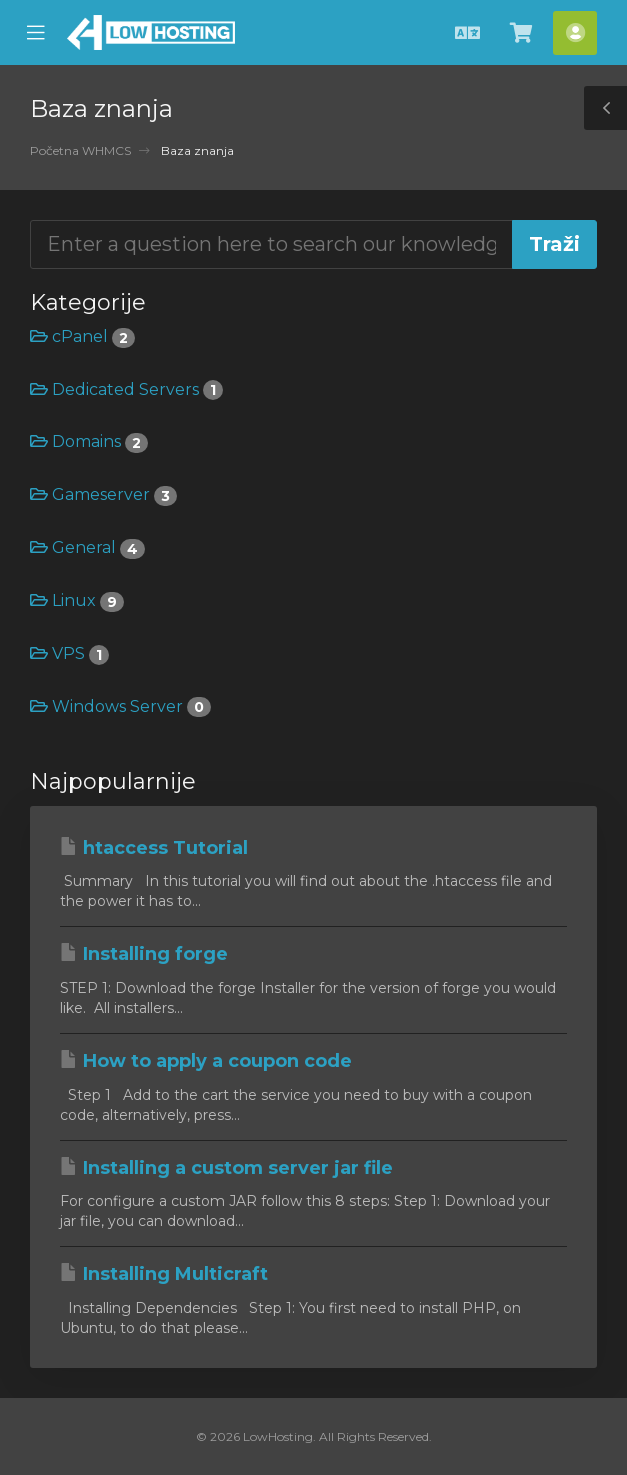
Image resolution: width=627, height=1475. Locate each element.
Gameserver (103, 494)
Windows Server (120, 706)
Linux (77, 600)
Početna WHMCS (80, 150)
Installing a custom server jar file (226, 1168)
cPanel (82, 336)
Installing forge (144, 954)
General (87, 547)
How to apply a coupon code (206, 1061)
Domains (89, 441)
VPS (69, 653)
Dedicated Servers (126, 389)
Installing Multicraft (164, 1274)
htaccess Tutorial (154, 848)
